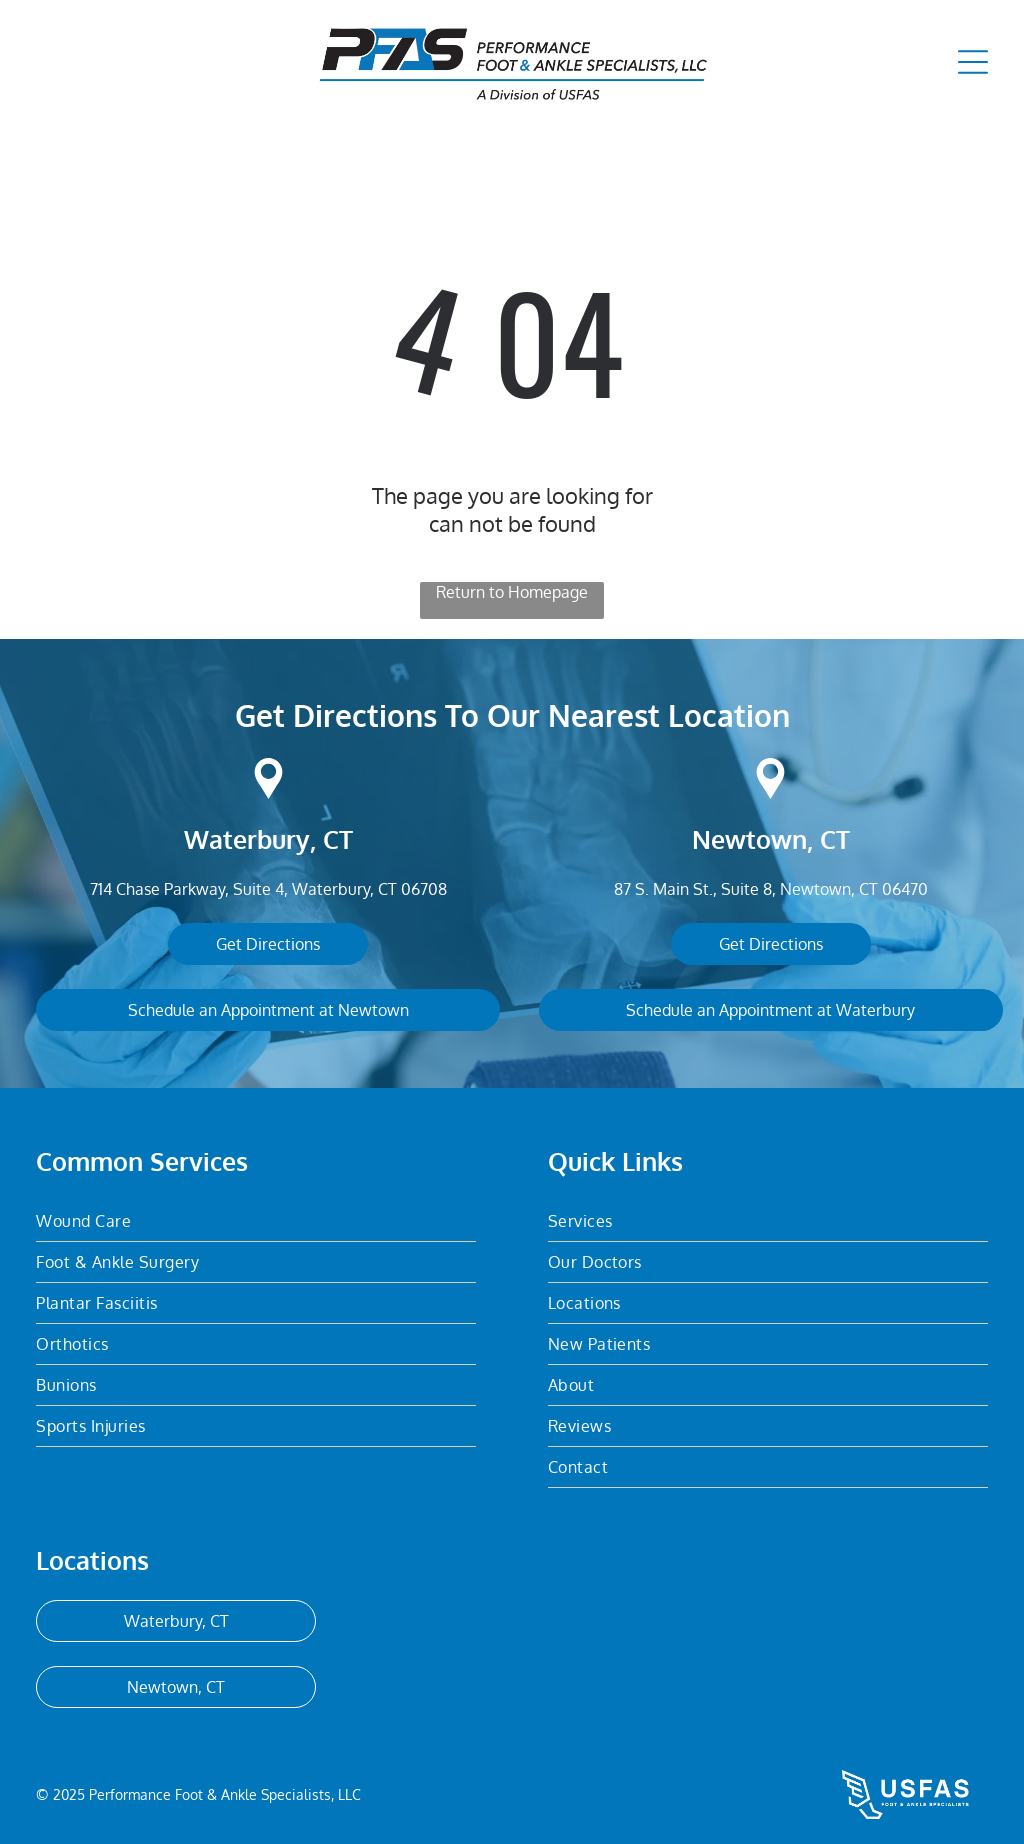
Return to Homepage (512, 592)
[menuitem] (256, 1221)
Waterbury (247, 839)
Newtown (749, 839)
